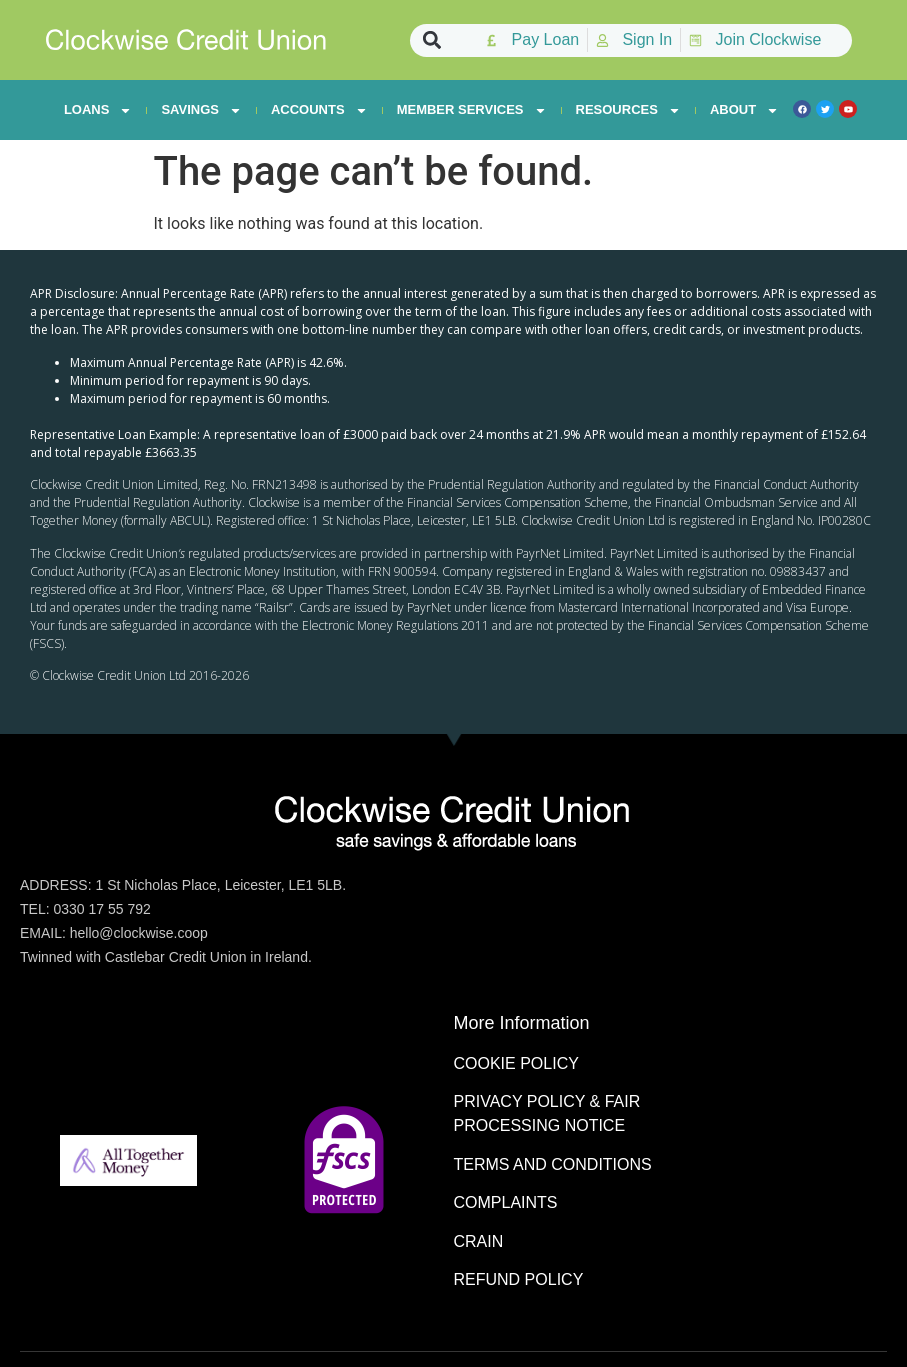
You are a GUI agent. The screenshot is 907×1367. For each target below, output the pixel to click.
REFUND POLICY (519, 1279)
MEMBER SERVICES (472, 110)
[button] (432, 40)
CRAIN (479, 1241)
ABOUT (744, 110)
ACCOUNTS (319, 110)
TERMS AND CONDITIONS (553, 1164)
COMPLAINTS (506, 1202)
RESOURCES (628, 110)
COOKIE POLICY (516, 1063)
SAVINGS (201, 110)
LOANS (98, 110)
